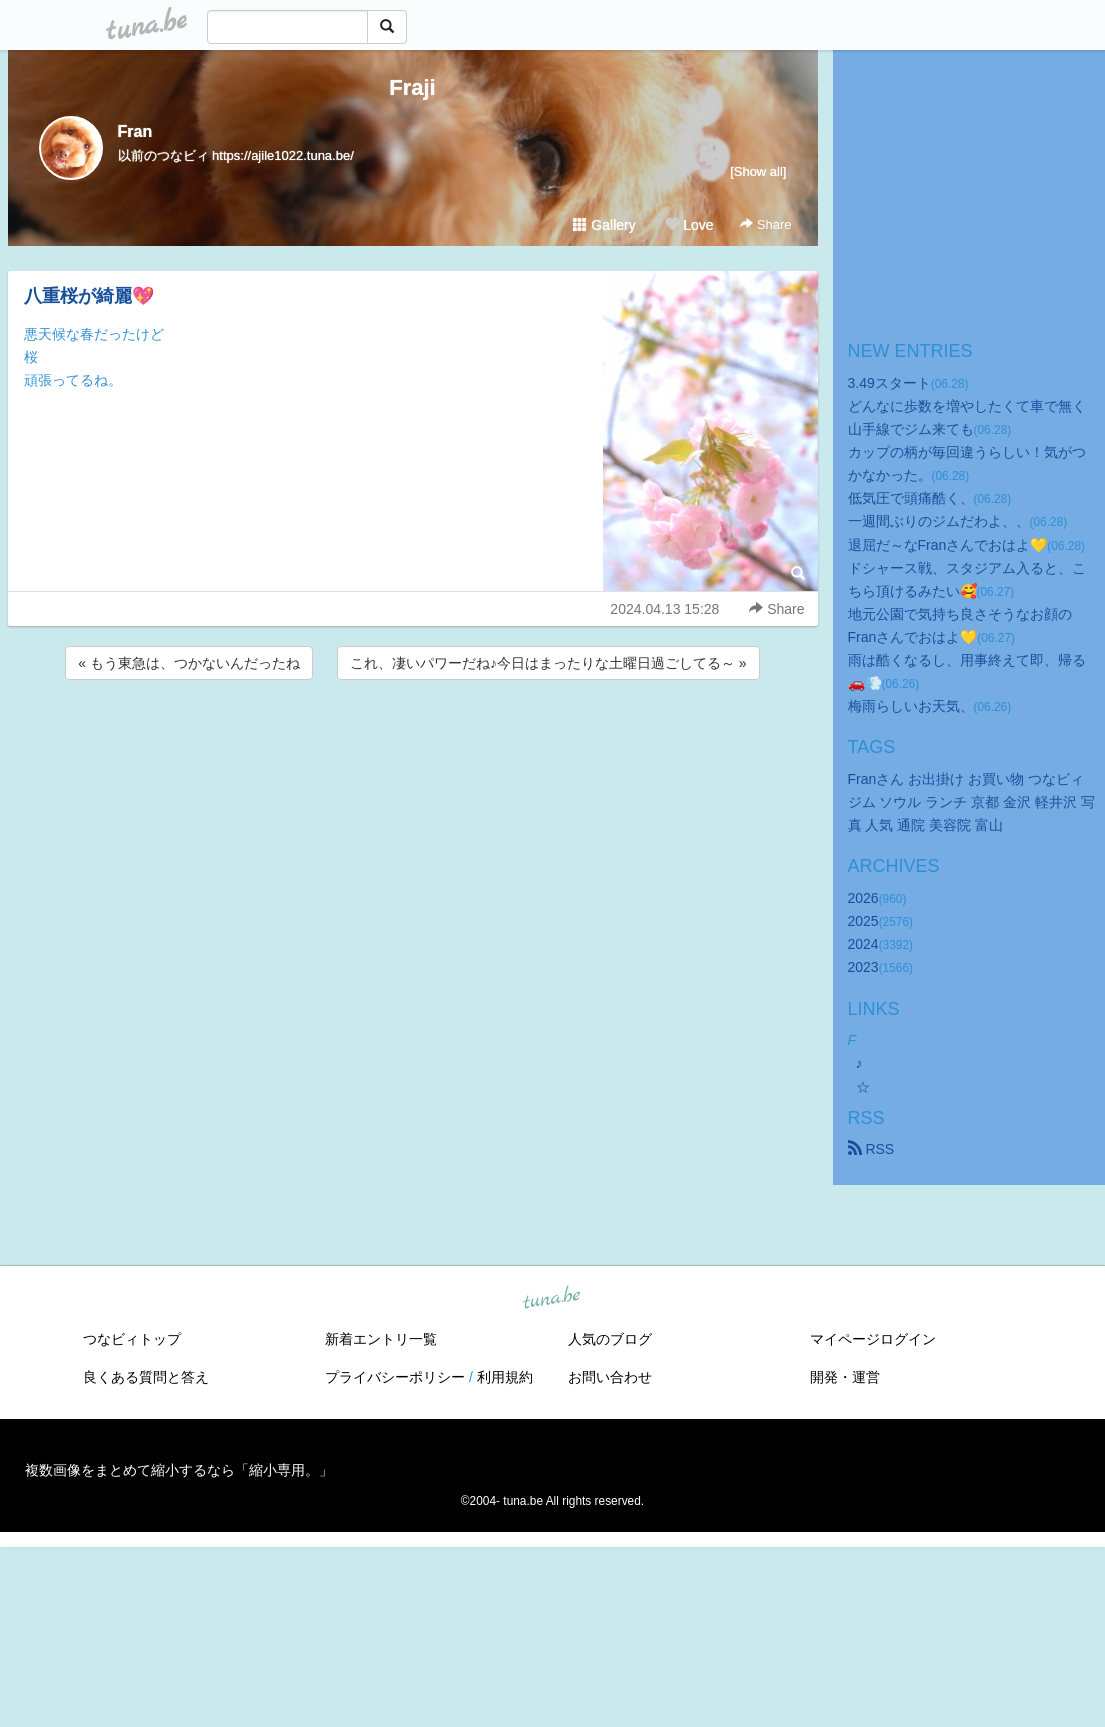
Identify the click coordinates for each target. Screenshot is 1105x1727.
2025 (863, 921)
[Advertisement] (413, 738)
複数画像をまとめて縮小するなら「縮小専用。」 (179, 1470)
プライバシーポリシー (395, 1377)
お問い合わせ (610, 1377)
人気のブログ (610, 1339)
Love (689, 225)
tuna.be (552, 1298)
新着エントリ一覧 (381, 1339)
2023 (863, 967)
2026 (863, 898)
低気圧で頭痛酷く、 (911, 498)
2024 (863, 944)
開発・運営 (845, 1377)
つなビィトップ (132, 1339)
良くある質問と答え (146, 1377)
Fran (135, 131)
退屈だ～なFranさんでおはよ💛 (948, 545)
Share (765, 224)
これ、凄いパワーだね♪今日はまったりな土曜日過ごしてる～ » (548, 663)
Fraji (412, 87)
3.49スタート (889, 383)
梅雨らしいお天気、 (911, 706)
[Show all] (758, 171)
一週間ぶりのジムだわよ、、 (939, 521)
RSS (871, 1149)
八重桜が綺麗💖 (89, 296)
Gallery (604, 225)
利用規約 (505, 1377)
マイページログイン (873, 1339)
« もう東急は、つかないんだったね (189, 663)
